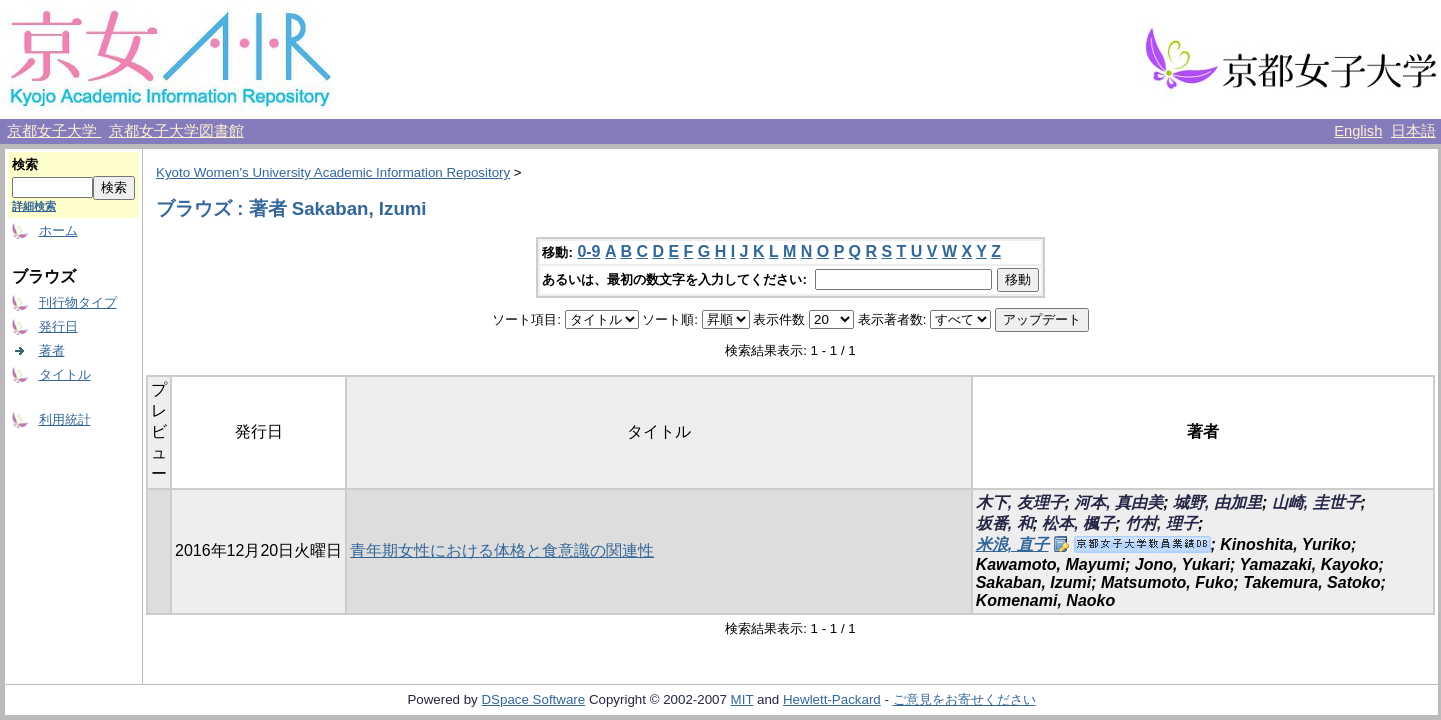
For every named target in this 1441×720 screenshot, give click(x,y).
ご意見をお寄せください (964, 699)
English (1358, 131)
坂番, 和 (1004, 523)
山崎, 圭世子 (1316, 502)
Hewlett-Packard (832, 699)
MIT (742, 699)
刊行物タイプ (78, 302)
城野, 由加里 (1217, 502)
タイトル (65, 374)
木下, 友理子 (1020, 502)
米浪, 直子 (1012, 544)
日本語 (1413, 131)
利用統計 (65, 419)
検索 (25, 164)
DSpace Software (533, 699)
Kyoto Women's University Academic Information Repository (333, 172)
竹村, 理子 (1161, 523)
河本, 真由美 (1118, 502)
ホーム (58, 230)
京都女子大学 (54, 131)
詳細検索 (34, 206)
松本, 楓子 (1078, 523)
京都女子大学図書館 (176, 131)
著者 (52, 350)
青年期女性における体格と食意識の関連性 (502, 550)
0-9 (588, 251)
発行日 (58, 326)
